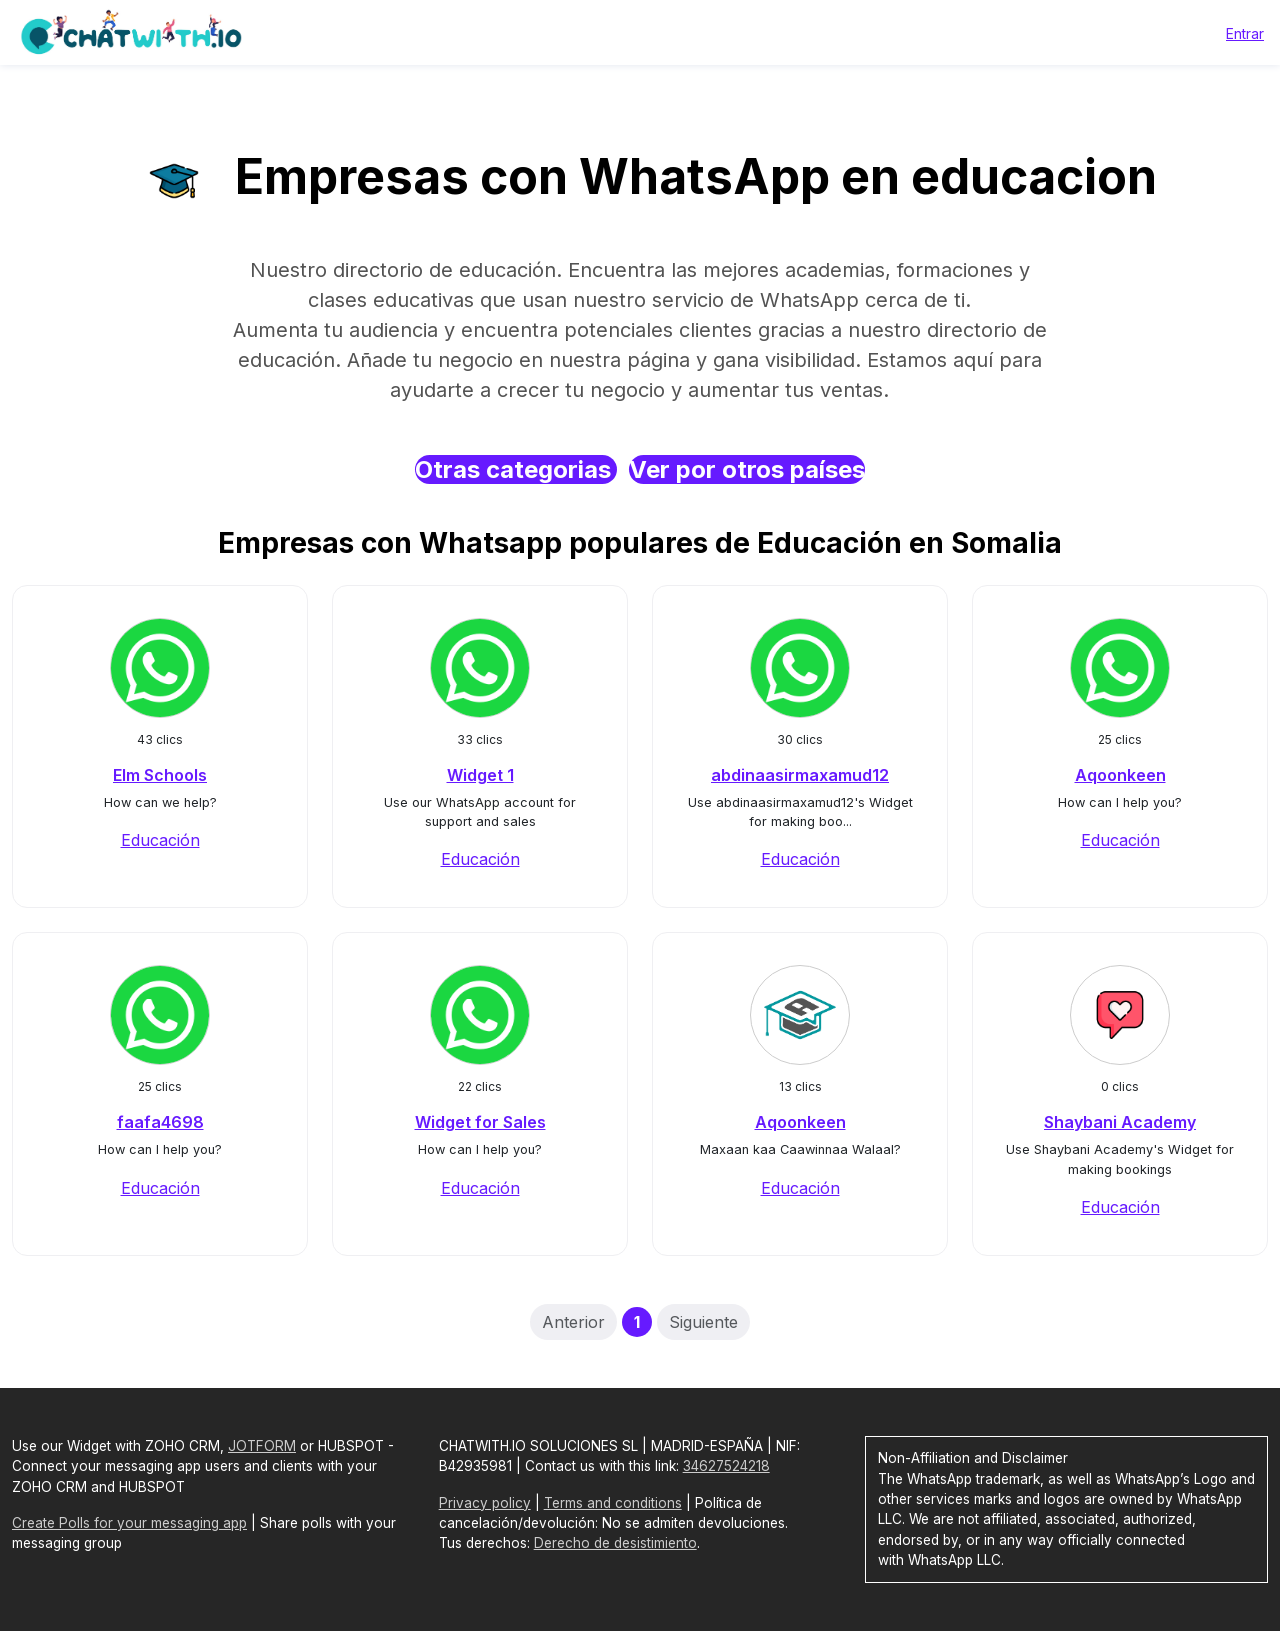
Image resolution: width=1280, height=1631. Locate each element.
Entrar (1245, 33)
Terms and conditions (613, 1503)
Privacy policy (485, 1503)
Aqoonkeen (1120, 775)
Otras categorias (516, 469)
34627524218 (726, 1466)
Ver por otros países (747, 469)
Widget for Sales (480, 1122)
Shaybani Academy (1120, 1122)
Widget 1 (480, 775)
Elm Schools (160, 775)
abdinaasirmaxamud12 (800, 775)
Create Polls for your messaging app (129, 1523)
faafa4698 (160, 1122)
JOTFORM (262, 1446)
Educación (160, 840)
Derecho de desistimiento (615, 1543)
